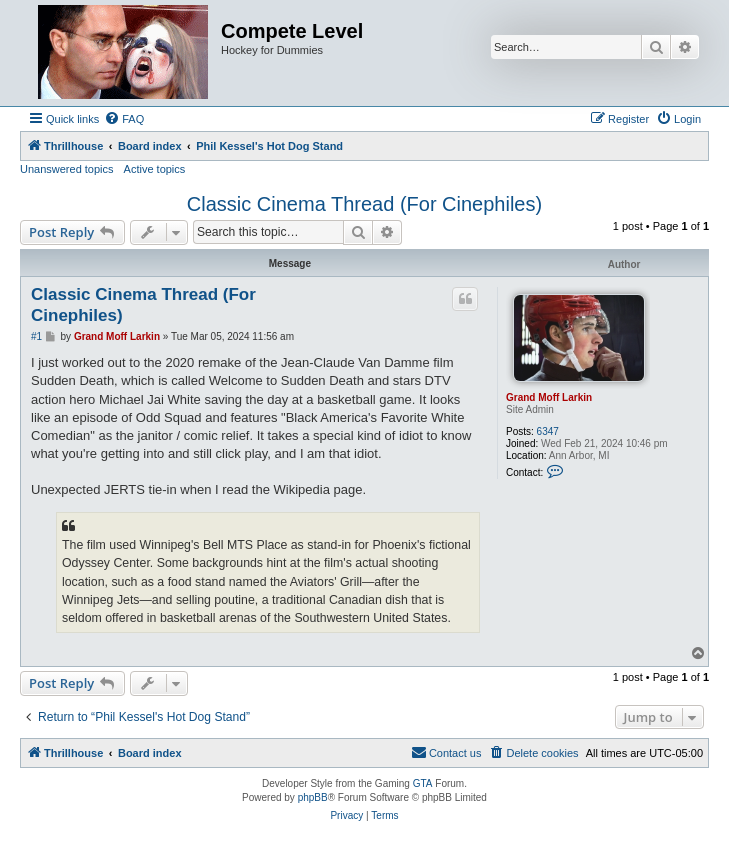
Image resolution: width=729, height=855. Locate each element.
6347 (548, 431)
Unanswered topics (67, 169)
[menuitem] (124, 119)
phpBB (313, 797)
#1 (36, 336)
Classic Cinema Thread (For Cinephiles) (364, 204)
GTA (423, 783)
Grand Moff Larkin (549, 397)
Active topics (155, 169)
